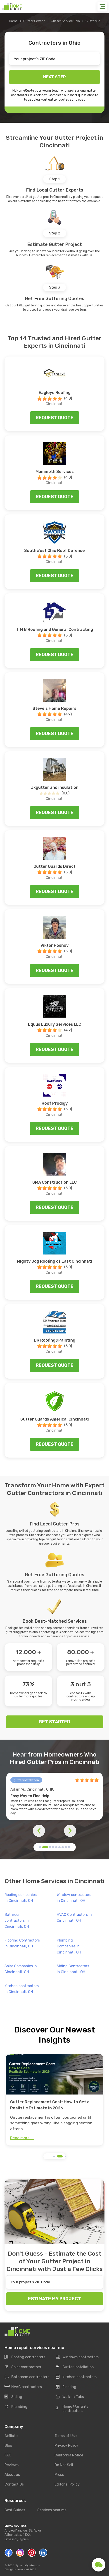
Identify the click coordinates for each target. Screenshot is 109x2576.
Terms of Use (65, 2436)
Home (13, 21)
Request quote (54, 417)
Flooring (66, 2387)
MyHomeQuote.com (27, 2565)
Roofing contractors (25, 2357)
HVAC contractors (23, 2387)
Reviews (12, 2465)
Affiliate (11, 2436)
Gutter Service (34, 21)
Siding (13, 2397)
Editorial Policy (67, 2484)
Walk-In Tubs (70, 2397)
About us (12, 2475)
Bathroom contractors (27, 2377)
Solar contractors (23, 2367)
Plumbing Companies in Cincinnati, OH (69, 1946)
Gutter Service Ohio (65, 21)
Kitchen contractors (76, 2377)
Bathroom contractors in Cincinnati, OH (17, 1920)
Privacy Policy (66, 2446)
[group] (54, 2100)
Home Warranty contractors (72, 2409)
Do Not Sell (63, 2465)
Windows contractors (77, 2357)
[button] (40, 1847)
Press (59, 2475)
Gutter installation (75, 2367)
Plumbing (16, 2407)
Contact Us (14, 2484)
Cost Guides (15, 2510)
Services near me (51, 2510)
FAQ (8, 2455)
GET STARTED (54, 1721)
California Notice (68, 2455)
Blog (8, 2446)
